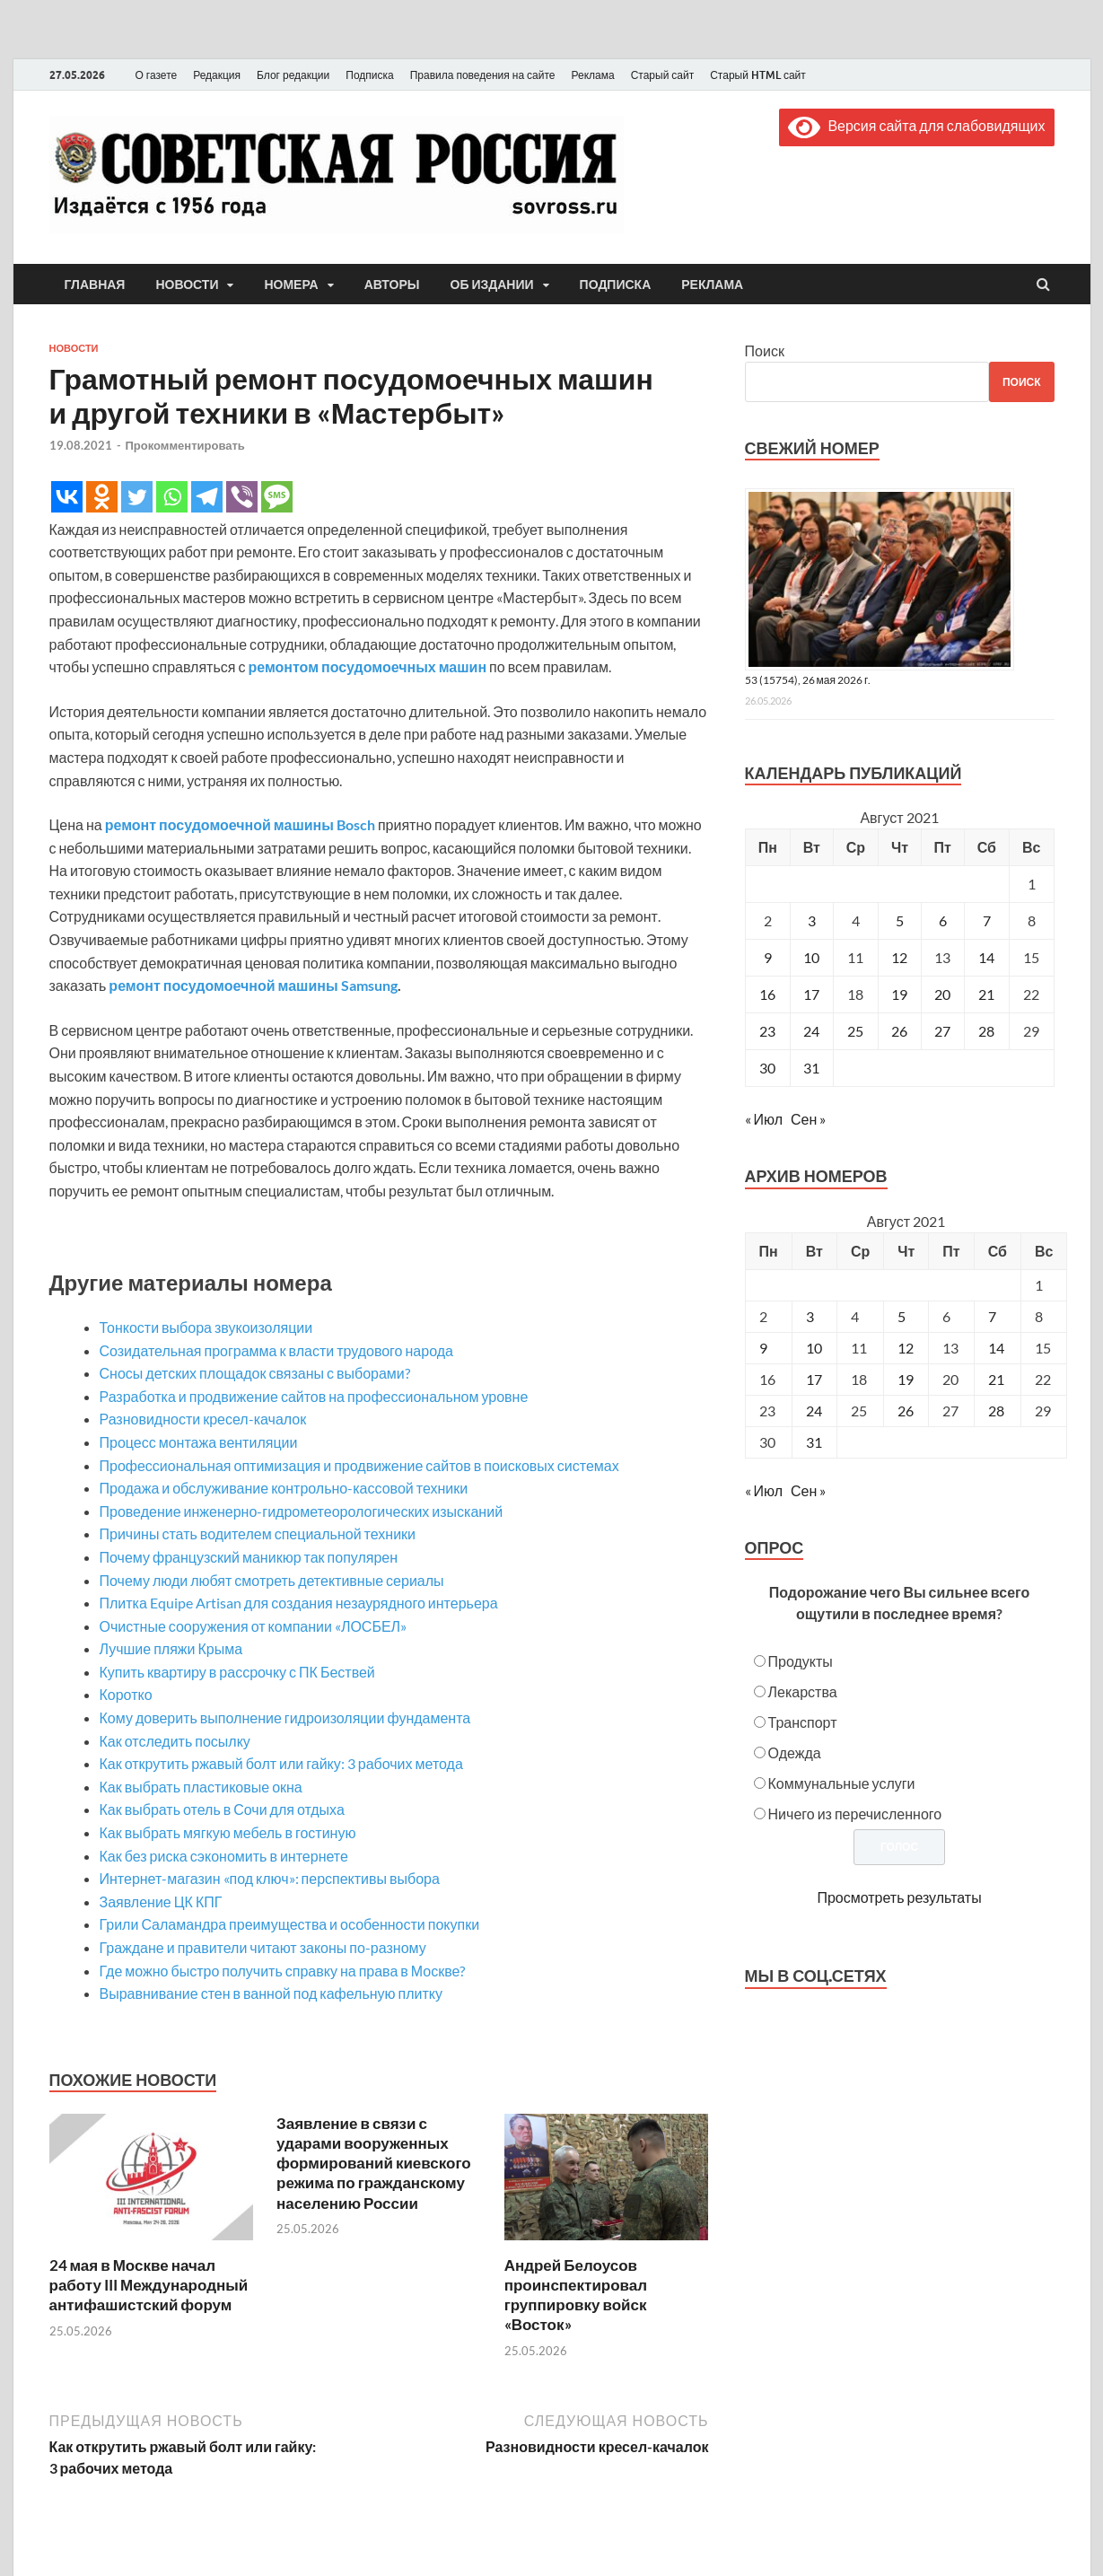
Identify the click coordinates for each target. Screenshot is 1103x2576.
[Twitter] (137, 497)
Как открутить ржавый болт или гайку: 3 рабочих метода (281, 1763)
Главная (95, 284)
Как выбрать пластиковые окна (201, 1786)
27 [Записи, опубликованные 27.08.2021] (942, 1030)
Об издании (492, 284)
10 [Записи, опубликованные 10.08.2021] (811, 957)
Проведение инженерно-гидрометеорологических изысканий (301, 1511)
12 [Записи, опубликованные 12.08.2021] (899, 957)
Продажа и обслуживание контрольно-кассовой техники (284, 1487)
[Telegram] (207, 497)
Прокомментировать (185, 445)
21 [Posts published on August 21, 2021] (996, 1379)
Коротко (126, 1694)
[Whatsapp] (172, 497)
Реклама (592, 75)
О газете (157, 75)
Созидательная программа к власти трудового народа (276, 1350)
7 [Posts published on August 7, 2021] (992, 1316)
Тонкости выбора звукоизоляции (206, 1327)
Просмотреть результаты (899, 1897)
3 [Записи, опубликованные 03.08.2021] (812, 920)
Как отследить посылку (175, 1740)
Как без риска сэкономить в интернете (224, 1855)
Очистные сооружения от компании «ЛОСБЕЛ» (253, 1625)
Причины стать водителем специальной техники (258, 1533)
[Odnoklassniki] (102, 497)
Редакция (217, 75)
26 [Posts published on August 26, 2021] (905, 1410)
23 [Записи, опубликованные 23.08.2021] (767, 1030)
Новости (186, 284)
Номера (291, 284)
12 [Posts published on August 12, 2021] (905, 1347)
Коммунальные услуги (841, 1783)
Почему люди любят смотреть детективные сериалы (272, 1580)
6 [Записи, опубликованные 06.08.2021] (943, 920)
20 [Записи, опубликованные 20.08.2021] (942, 994)
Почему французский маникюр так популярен (249, 1556)
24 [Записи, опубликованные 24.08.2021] (811, 1030)
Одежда (794, 1752)
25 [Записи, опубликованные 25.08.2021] (855, 1030)
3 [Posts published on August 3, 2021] (810, 1316)
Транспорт (802, 1721)
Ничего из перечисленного (855, 1813)
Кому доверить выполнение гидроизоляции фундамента (285, 1717)
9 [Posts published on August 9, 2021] (763, 1347)
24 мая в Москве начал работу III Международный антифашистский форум (149, 2285)
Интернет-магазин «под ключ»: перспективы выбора (270, 1878)
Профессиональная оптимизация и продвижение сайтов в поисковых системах (359, 1465)
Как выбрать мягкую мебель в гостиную (228, 1832)
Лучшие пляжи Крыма (171, 1648)
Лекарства (802, 1691)
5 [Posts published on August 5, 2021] (901, 1316)
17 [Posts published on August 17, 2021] (814, 1379)
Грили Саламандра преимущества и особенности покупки (290, 1923)
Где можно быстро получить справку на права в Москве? (283, 1970)
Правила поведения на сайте (483, 75)
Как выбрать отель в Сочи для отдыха (222, 1809)
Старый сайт (663, 75)
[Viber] (242, 497)
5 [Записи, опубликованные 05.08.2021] (900, 920)
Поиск (764, 350)
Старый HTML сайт (758, 75)
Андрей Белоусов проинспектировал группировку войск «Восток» (575, 2295)
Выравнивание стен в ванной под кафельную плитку (271, 1993)
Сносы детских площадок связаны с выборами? (255, 1372)
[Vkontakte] (67, 497)
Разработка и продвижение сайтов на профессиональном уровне (314, 1396)
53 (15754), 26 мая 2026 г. (808, 680)
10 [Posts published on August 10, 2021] (814, 1347)
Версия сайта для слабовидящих (916, 125)
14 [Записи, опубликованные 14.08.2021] (986, 957)
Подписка (369, 75)
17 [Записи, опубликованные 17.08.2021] (811, 994)
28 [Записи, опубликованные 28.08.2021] (986, 1030)
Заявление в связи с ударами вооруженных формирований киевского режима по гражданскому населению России (373, 2163)
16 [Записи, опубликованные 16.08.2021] (767, 994)
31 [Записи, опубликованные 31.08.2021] (811, 1067)
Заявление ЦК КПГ (161, 1901)
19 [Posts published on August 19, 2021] (905, 1379)
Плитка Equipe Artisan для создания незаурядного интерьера (299, 1602)
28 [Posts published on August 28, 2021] (996, 1410)
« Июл (764, 1118)
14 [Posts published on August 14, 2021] (996, 1347)
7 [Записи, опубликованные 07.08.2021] (987, 920)
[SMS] (277, 497)
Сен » (808, 1118)
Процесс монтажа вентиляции (199, 1441)
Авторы (392, 284)
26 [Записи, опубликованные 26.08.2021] (899, 1030)
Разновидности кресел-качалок (203, 1418)
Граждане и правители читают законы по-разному (263, 1947)
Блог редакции (293, 75)
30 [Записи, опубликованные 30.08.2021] (767, 1067)
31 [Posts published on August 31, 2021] (814, 1441)
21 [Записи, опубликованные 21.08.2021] (986, 994)
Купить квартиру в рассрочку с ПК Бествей (237, 1671)
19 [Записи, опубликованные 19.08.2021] (899, 994)
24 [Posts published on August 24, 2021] (814, 1410)
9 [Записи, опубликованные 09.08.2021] (768, 957)
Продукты (800, 1660)
